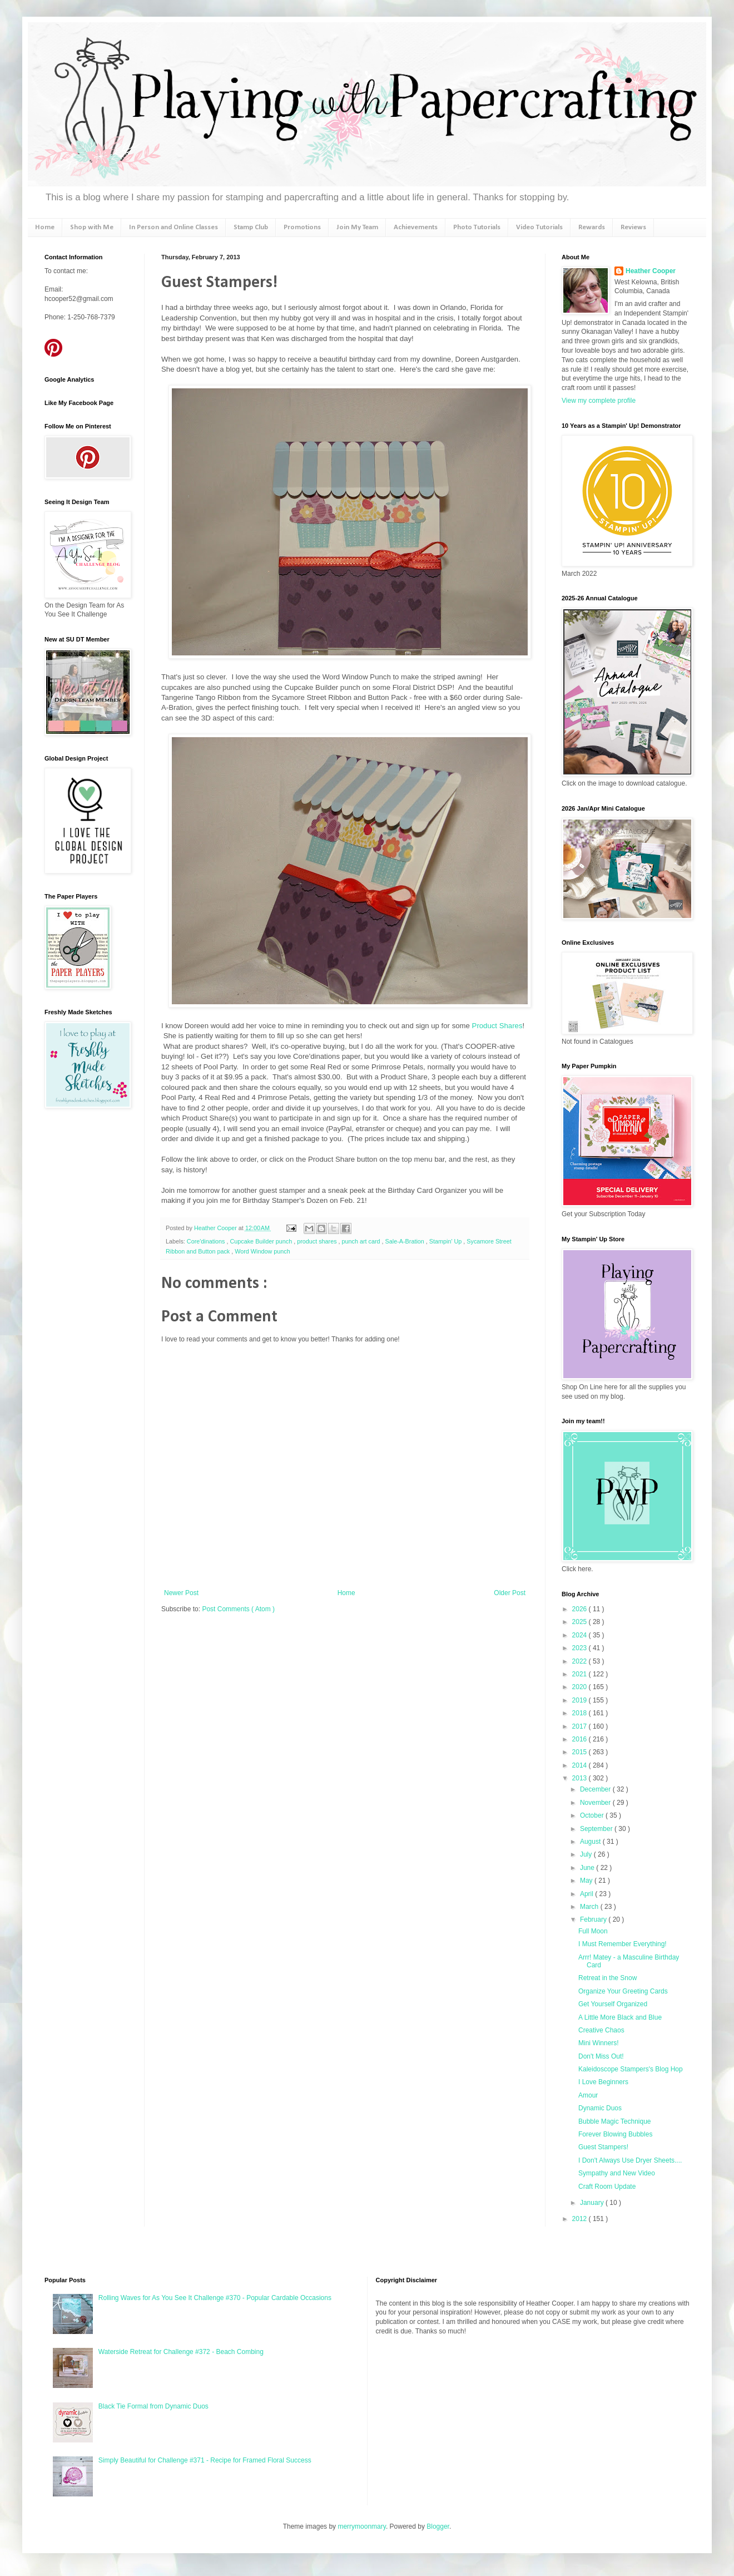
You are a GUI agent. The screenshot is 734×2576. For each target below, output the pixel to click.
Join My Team (357, 227)
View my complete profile (599, 400)
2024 (580, 1635)
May (587, 1880)
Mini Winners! (598, 2043)
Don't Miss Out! (601, 2056)
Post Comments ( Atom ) (238, 1609)
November (596, 1803)
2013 (580, 1778)
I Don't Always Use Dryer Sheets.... (630, 2160)
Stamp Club (251, 227)
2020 (580, 1687)
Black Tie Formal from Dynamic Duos (153, 2406)
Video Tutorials (539, 227)
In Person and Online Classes (173, 227)
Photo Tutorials (476, 227)
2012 (580, 2219)
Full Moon (593, 1931)
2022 (580, 1661)
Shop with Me (91, 227)
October (593, 1815)
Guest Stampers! (603, 2147)
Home (44, 227)
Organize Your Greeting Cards (623, 1991)
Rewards (591, 227)
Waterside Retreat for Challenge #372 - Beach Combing (181, 2352)
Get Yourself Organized (612, 2004)
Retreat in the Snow (607, 1978)
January (593, 2203)
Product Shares (496, 1025)
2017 (580, 1726)
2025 (580, 1622)
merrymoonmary (361, 2526)
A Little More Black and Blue (620, 2017)
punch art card (362, 1241)
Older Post (509, 1593)
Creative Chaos (601, 2030)
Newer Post (181, 1593)
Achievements (416, 227)
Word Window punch (262, 1251)
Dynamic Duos (600, 2108)
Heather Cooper (216, 1228)
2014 (580, 1765)
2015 (580, 1752)
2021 (580, 1674)
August (591, 1841)
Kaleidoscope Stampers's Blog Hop (630, 2069)
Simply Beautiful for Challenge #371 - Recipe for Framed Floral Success (204, 2460)
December (596, 1789)
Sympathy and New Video (616, 2173)
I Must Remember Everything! (622, 1944)
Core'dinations (207, 1241)
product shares (317, 1241)
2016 (580, 1739)
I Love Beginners (603, 2082)
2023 (580, 1648)
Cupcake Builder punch (262, 1241)
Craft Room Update (607, 2186)
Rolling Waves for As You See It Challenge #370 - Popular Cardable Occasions (214, 2298)
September (597, 1829)
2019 (580, 1700)
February (594, 1919)
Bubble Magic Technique (614, 2121)
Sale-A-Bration (405, 1241)
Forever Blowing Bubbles (615, 2134)
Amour (588, 2095)
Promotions (302, 227)
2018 (580, 1713)
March (590, 1907)
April (587, 1894)
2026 (580, 1609)
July (587, 1854)
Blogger (437, 2526)
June (588, 1868)
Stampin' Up (446, 1241)
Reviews (633, 227)
